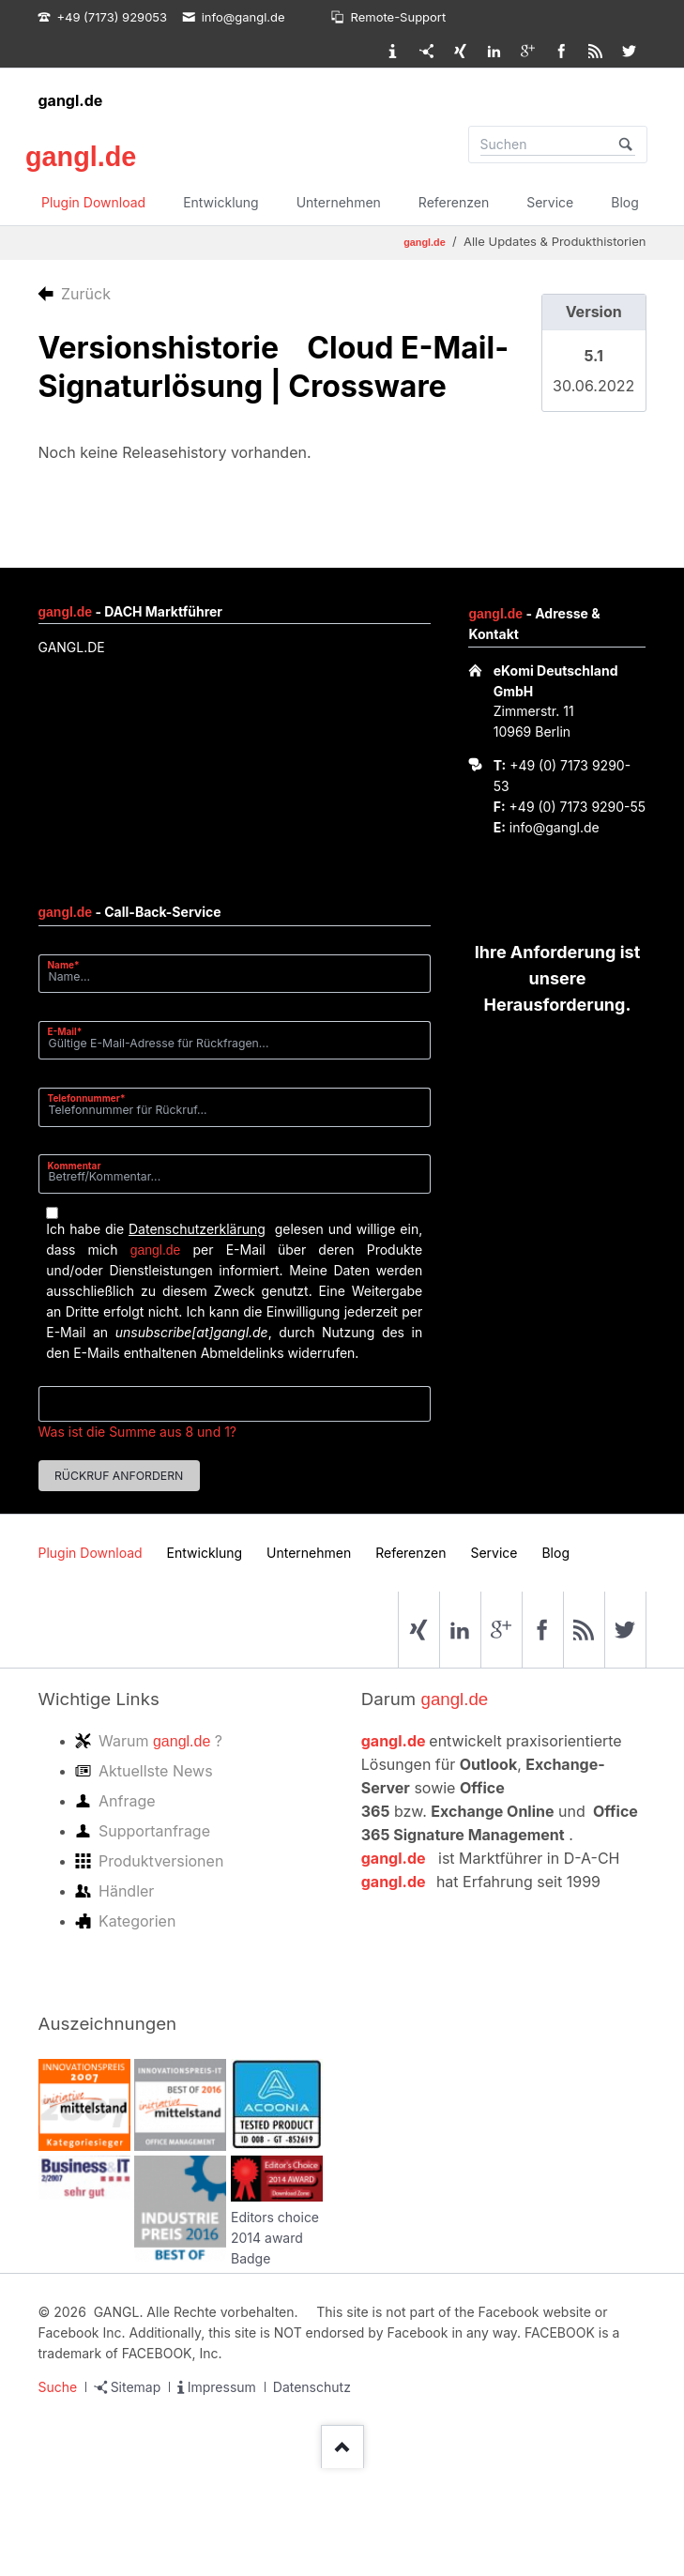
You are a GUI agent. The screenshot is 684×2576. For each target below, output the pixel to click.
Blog (625, 202)
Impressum (222, 2387)
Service (549, 202)
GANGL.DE (71, 647)
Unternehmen (338, 202)
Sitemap (136, 2387)
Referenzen (453, 202)
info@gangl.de (554, 827)
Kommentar (74, 1165)
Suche (58, 2387)
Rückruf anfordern (118, 1476)
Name (71, 964)
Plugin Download (93, 202)
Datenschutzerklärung (197, 1229)
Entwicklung (221, 202)
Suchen (625, 144)
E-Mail (71, 1031)
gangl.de (70, 100)
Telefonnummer (87, 1097)
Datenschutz (312, 2387)
